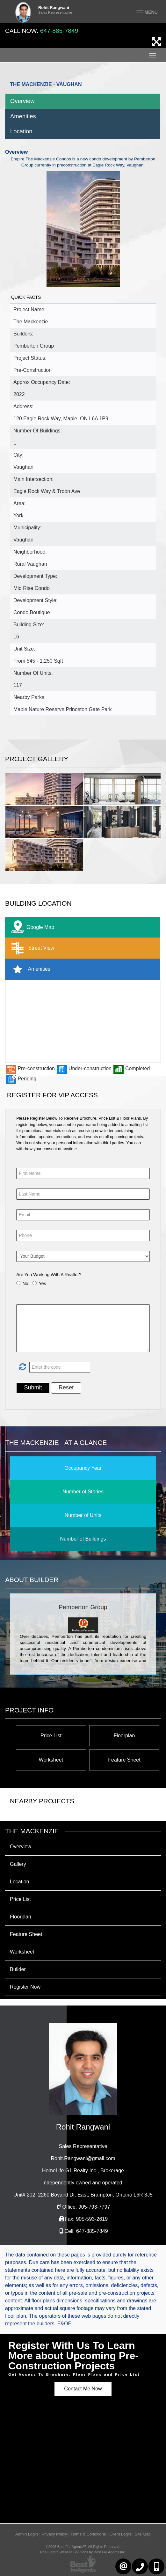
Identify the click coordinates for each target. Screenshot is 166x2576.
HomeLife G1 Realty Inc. (83, 2170)
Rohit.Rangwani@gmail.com (83, 2158)
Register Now (25, 1987)
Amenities (23, 116)
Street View (31, 948)
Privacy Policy (54, 2534)
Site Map (142, 2534)
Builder (18, 1969)
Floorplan (124, 1735)
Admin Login (26, 2534)
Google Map (31, 927)
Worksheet (51, 1760)
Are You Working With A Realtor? (48, 1274)
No (25, 1283)
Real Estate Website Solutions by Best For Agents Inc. (83, 2552)
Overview (22, 101)
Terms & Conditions (88, 2534)
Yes (42, 1283)
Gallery (18, 1864)
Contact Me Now (83, 2388)
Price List (50, 1735)
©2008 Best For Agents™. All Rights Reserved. (83, 2547)
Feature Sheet (124, 1760)
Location (21, 131)
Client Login (120, 2534)
